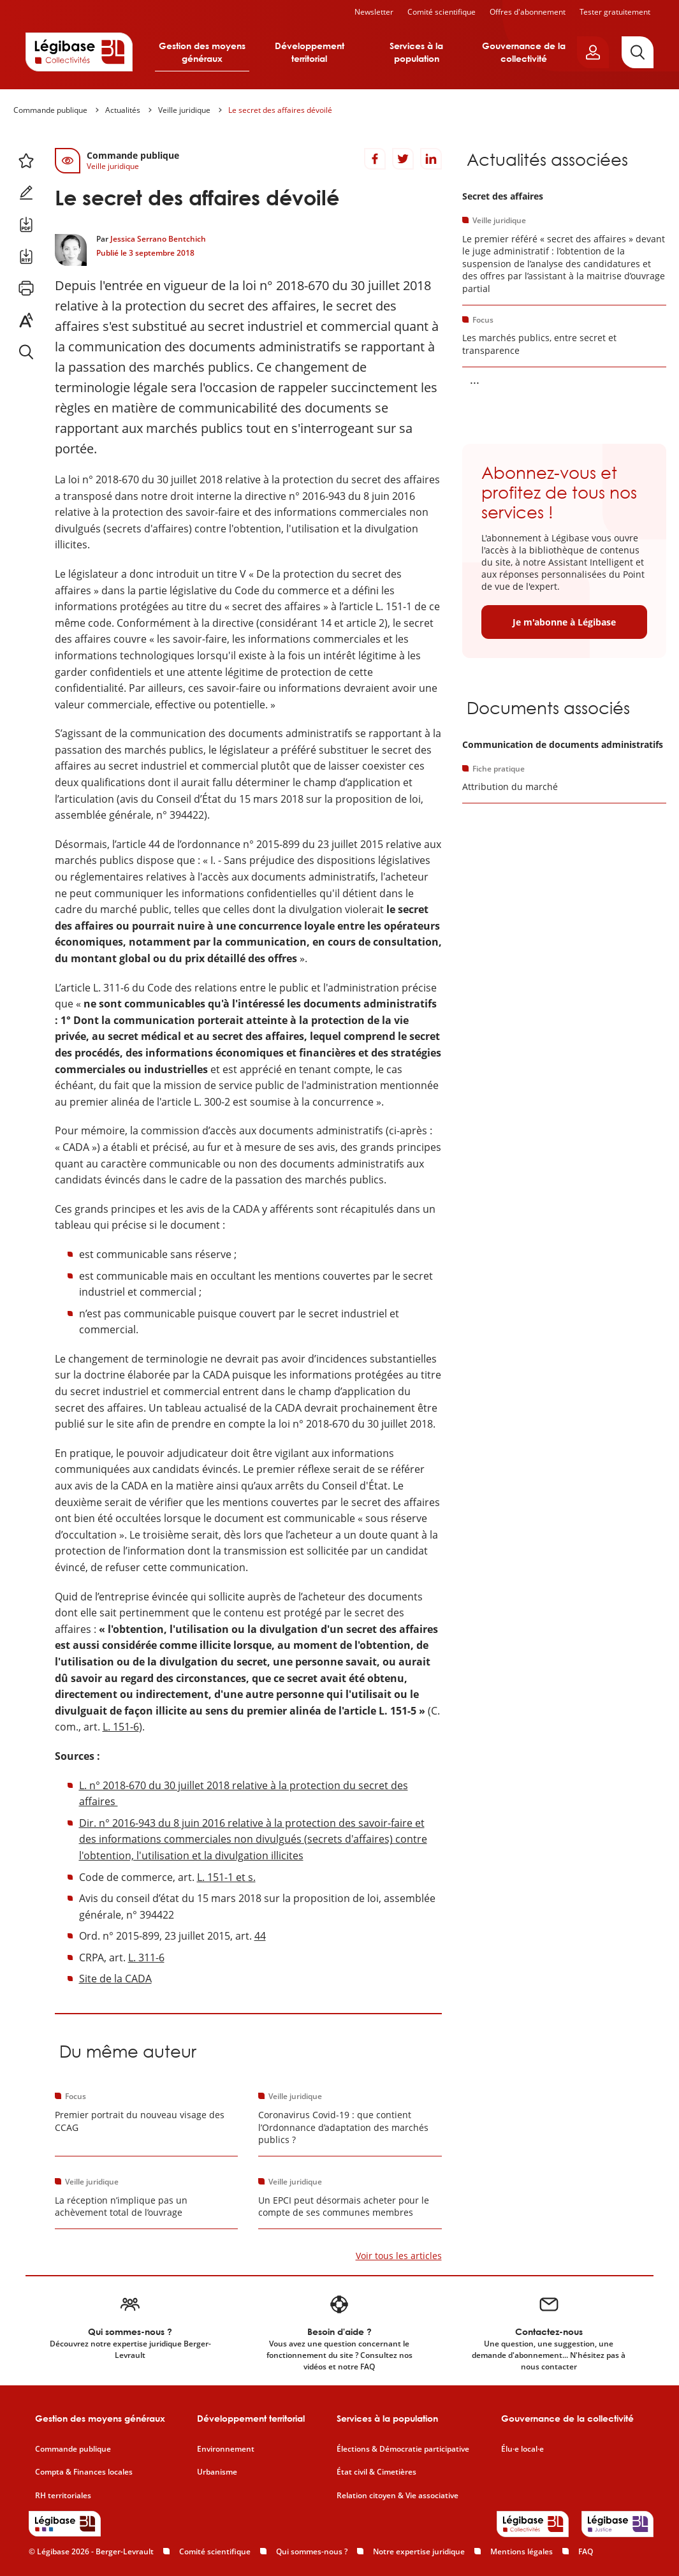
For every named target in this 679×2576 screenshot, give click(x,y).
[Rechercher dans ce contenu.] (26, 352)
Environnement (225, 2449)
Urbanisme (217, 2472)
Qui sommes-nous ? (311, 2551)
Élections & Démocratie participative (403, 2449)
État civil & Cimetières (376, 2472)
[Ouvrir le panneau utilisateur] (593, 52)
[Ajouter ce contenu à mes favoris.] (26, 160)
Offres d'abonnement (528, 11)
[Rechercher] (637, 52)
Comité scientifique (441, 11)
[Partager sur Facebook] (375, 159)
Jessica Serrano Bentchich (158, 238)
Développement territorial (309, 52)
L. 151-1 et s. (226, 1877)
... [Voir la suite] (474, 379)
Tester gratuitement (615, 11)
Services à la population (416, 52)
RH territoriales (63, 2496)
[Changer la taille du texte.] (26, 320)
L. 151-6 (121, 1727)
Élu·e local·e (522, 2449)
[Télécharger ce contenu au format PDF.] (26, 224)
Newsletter (373, 11)
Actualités (122, 110)
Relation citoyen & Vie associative (397, 2496)
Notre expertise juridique (419, 2551)
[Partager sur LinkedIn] (431, 159)
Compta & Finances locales (84, 2472)
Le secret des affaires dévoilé (280, 110)
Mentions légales (521, 2551)
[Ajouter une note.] (26, 192)
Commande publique (50, 110)
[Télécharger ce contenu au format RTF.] (26, 256)
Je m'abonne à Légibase (564, 622)
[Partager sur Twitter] (403, 159)
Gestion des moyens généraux (202, 52)
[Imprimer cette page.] (26, 288)
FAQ (585, 2551)
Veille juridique (184, 110)
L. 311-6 (146, 1957)
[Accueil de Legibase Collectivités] (79, 52)
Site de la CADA (115, 1979)
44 (260, 1936)
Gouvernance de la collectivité (524, 52)
